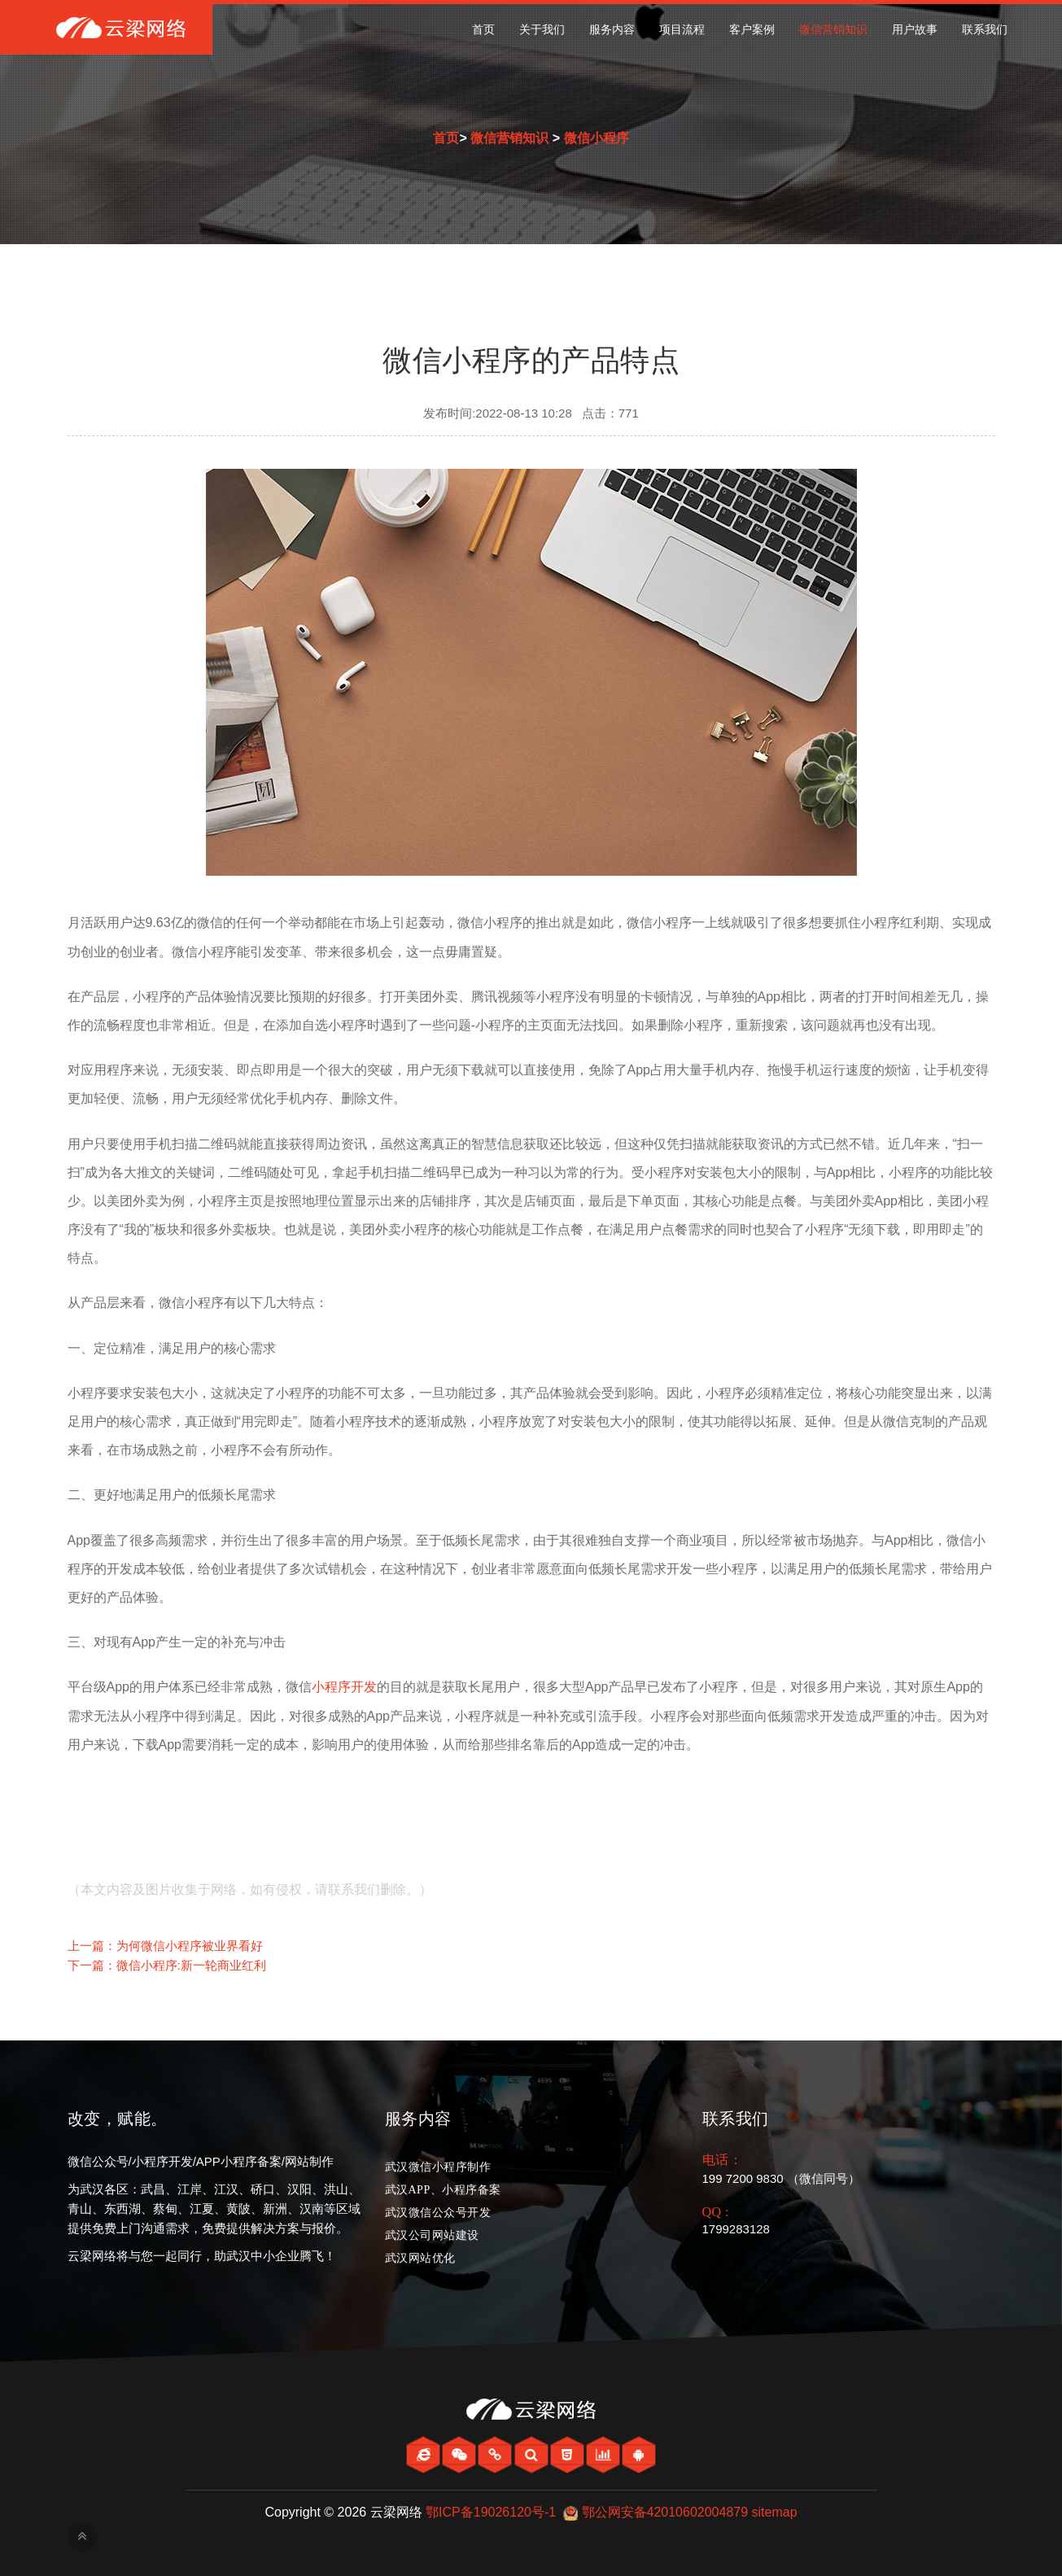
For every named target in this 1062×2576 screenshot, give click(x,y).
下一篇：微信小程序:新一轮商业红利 (167, 1965)
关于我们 (542, 30)
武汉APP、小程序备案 (443, 2190)
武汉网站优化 (420, 2258)
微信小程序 (596, 138)
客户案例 (752, 30)
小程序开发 (344, 1687)
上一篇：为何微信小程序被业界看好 (165, 1946)
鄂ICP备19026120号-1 (491, 2512)
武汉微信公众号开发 (438, 2212)
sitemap (775, 2512)
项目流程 (682, 30)
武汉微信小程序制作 (438, 2167)
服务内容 (612, 30)
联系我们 (984, 30)
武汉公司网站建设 (432, 2235)
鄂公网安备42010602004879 (665, 2512)
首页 (483, 30)
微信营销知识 (833, 30)
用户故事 (914, 30)
